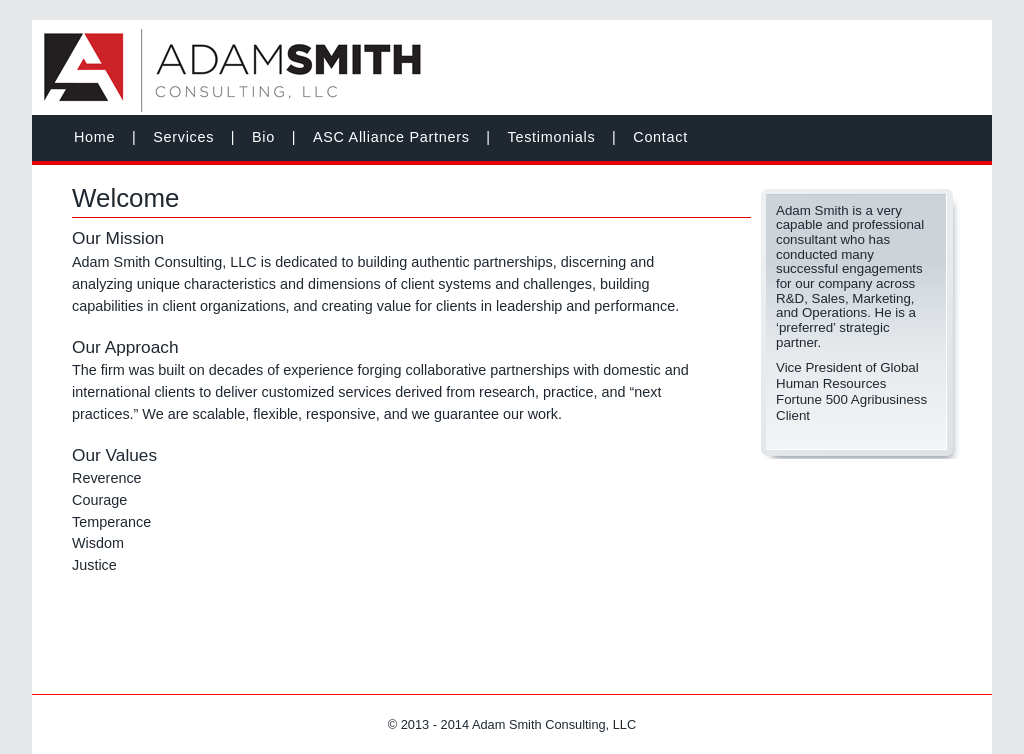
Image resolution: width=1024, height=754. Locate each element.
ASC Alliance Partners (391, 137)
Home (94, 137)
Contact (660, 137)
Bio (263, 137)
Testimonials (552, 137)
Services (183, 137)
